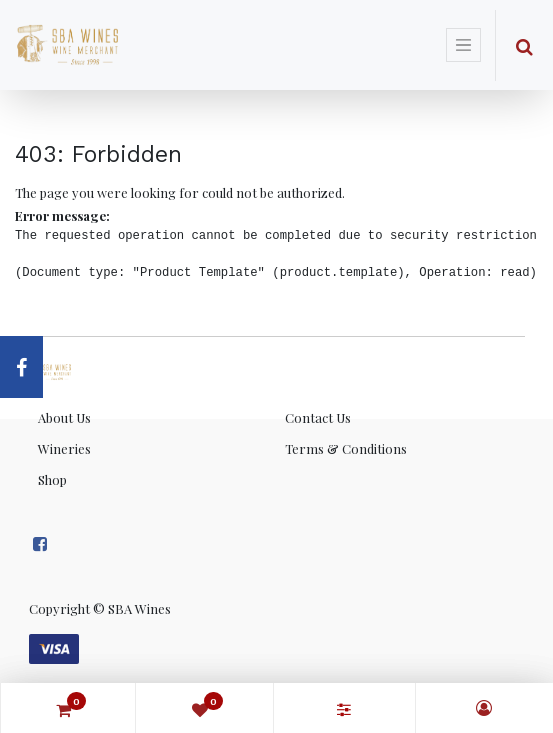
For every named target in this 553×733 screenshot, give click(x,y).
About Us (64, 417)
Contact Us (318, 417)
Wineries (64, 448)
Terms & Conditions (346, 448)
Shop (52, 479)
